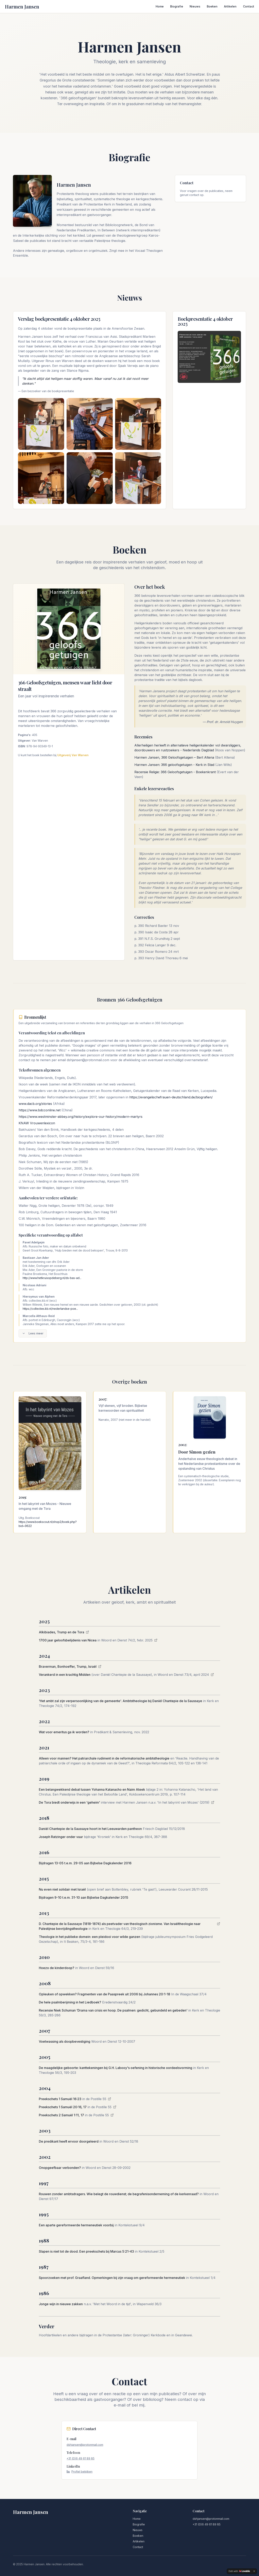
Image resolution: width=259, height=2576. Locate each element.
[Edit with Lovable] (239, 2571)
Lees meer (32, 1333)
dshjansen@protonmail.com (85, 2444)
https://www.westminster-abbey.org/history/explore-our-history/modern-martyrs (80, 1117)
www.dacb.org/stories (35, 1104)
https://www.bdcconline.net (40, 1110)
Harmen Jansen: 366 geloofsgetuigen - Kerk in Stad (174, 765)
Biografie (176, 6)
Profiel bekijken (79, 2471)
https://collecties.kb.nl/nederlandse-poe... (50, 1308)
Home (160, 6)
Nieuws (195, 6)
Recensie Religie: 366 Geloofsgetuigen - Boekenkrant (175, 772)
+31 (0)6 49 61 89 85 (80, 2458)
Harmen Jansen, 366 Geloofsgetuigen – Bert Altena (174, 757)
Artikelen (230, 6)
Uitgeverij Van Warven (73, 755)
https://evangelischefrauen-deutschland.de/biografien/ (171, 1097)
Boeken (212, 6)
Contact (248, 6)
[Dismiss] (254, 2571)
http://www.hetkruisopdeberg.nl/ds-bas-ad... (52, 1278)
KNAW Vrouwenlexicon (37, 1123)
